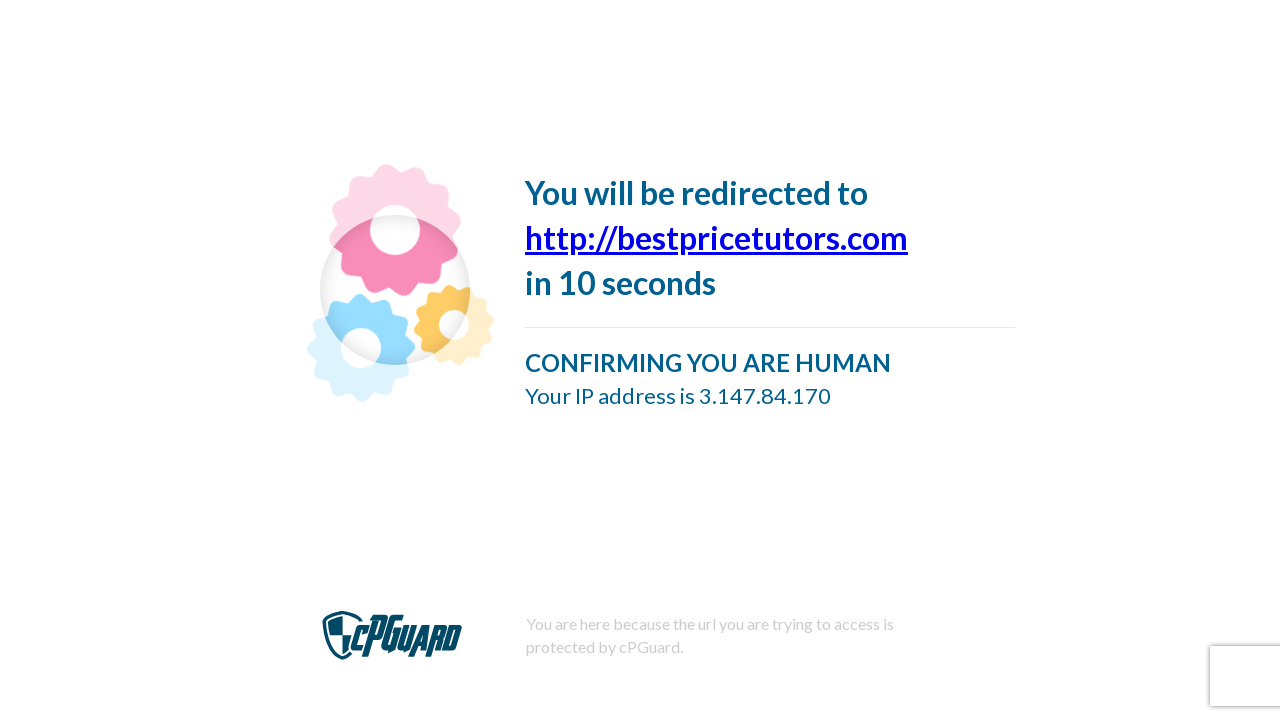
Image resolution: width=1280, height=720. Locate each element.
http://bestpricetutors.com (716, 237)
